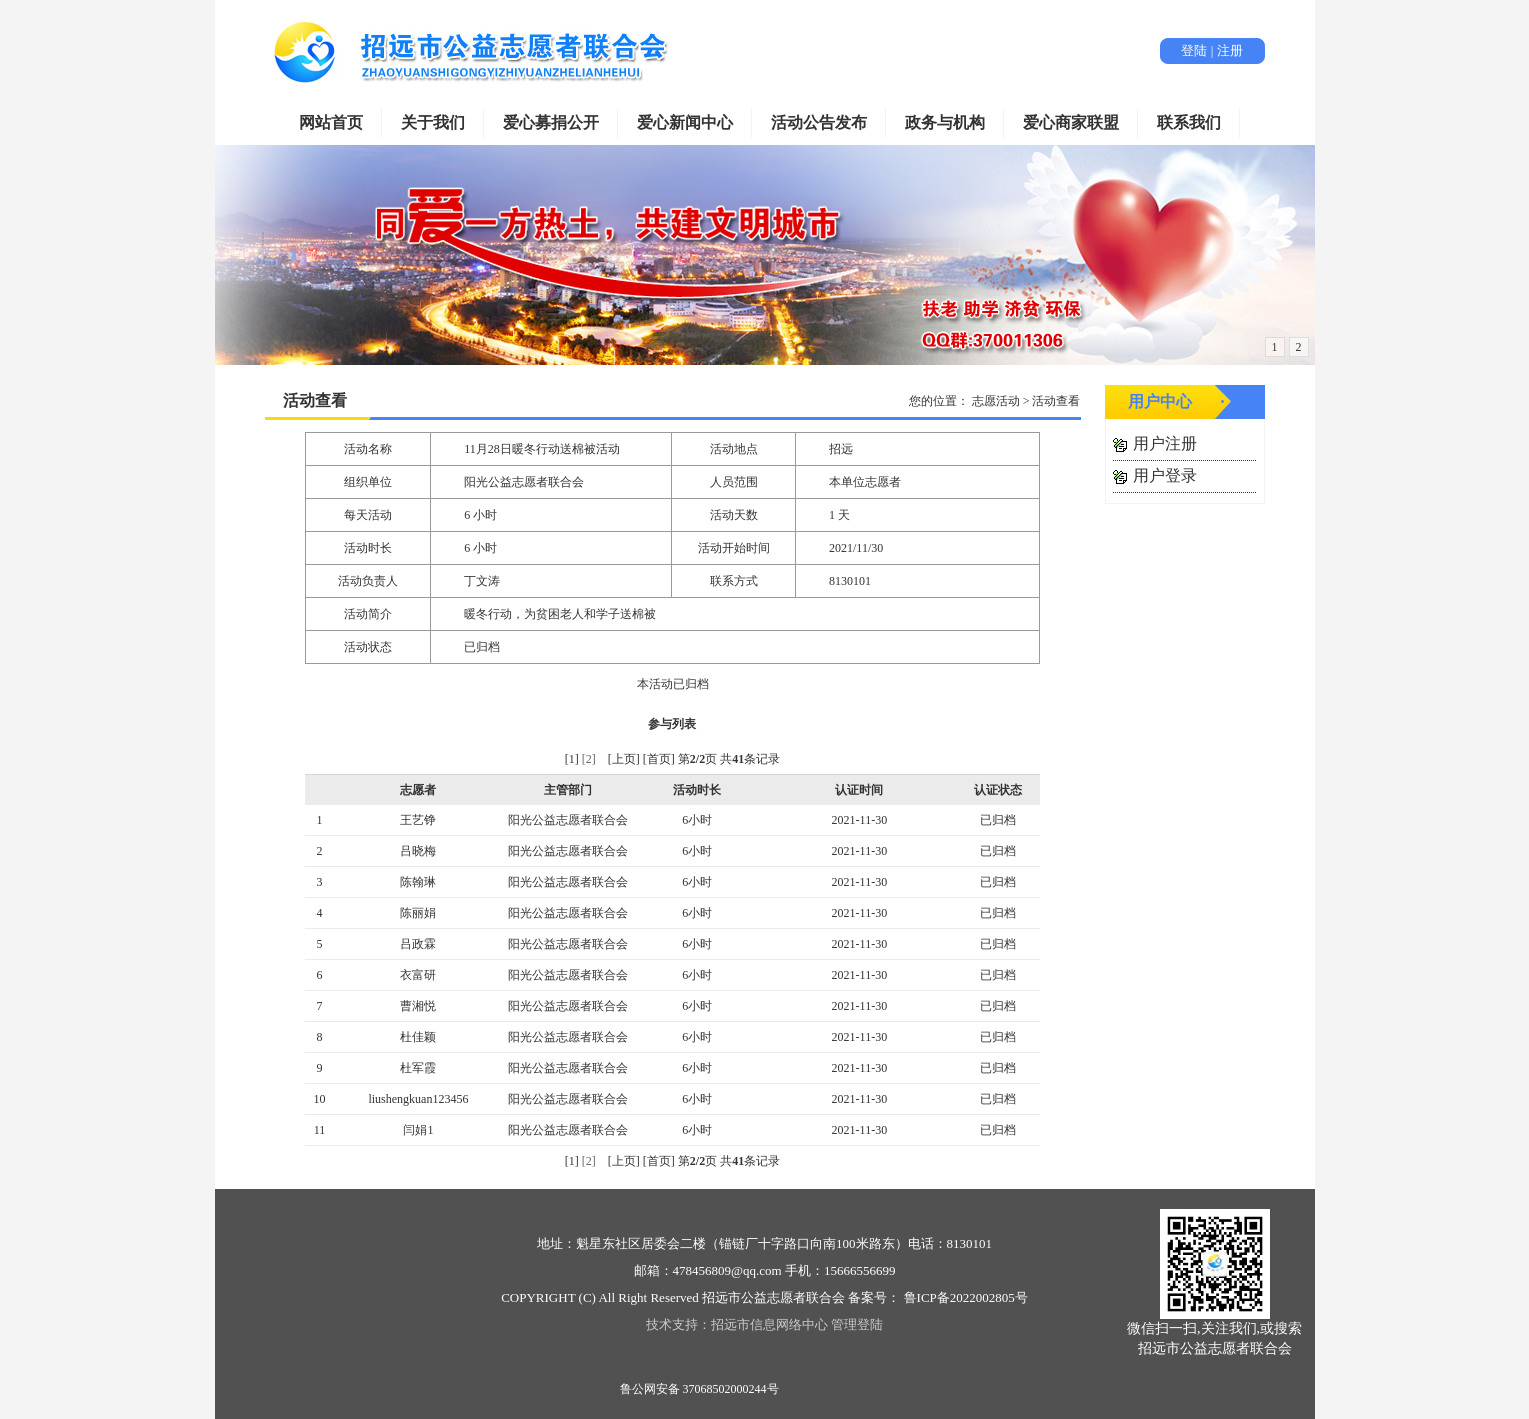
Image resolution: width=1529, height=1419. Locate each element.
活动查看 (315, 400)
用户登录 (1165, 475)
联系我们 (1189, 122)
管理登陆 (857, 1324)
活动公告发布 (819, 122)
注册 (1230, 50)
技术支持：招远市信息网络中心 (737, 1324)
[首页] (659, 759)
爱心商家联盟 (1071, 122)
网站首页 (331, 122)
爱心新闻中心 (685, 122)
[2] (589, 759)
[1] (572, 759)
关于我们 (433, 122)
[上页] (624, 759)
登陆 (1194, 50)
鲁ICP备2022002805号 (963, 1297)
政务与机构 (945, 122)
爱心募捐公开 (551, 122)
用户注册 (1165, 443)
